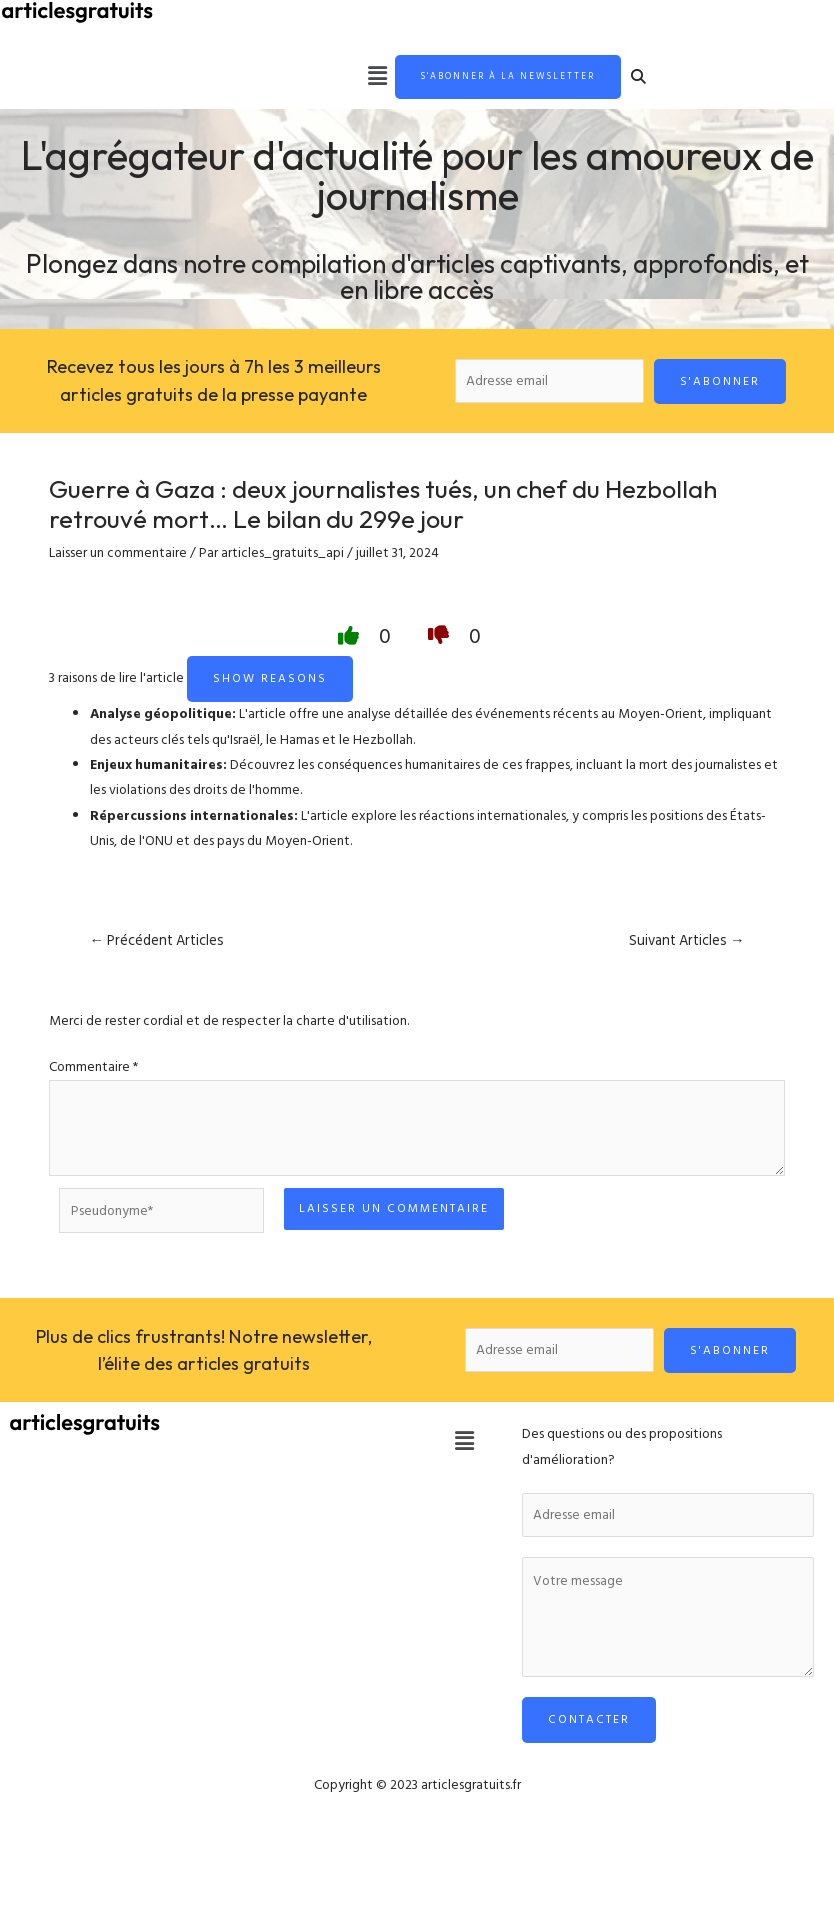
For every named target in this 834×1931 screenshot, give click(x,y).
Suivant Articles (687, 943)
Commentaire (93, 1070)
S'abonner (720, 383)
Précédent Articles (156, 943)
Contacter (589, 1722)
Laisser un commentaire (118, 556)
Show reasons (270, 681)
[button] (342, 78)
